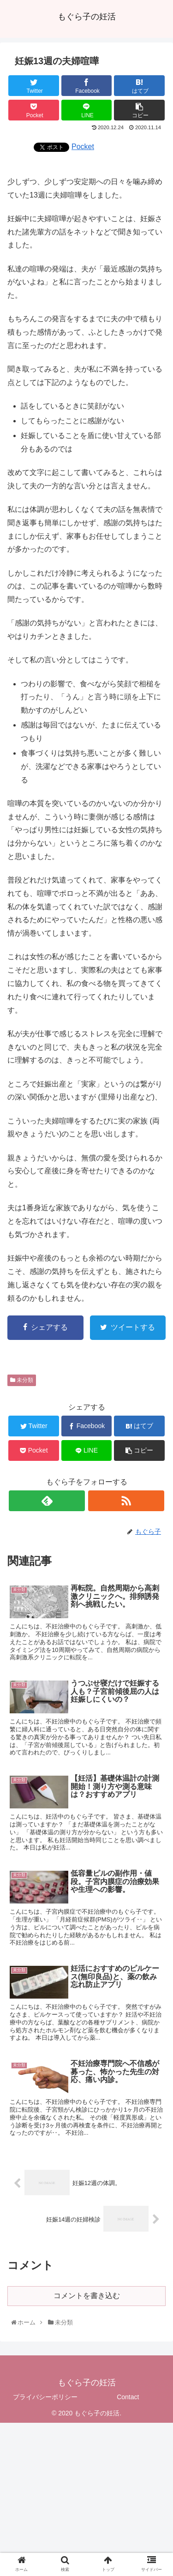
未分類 (21, 1380)
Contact (128, 2397)
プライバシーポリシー (45, 2397)
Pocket (83, 146)
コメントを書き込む (87, 2296)
